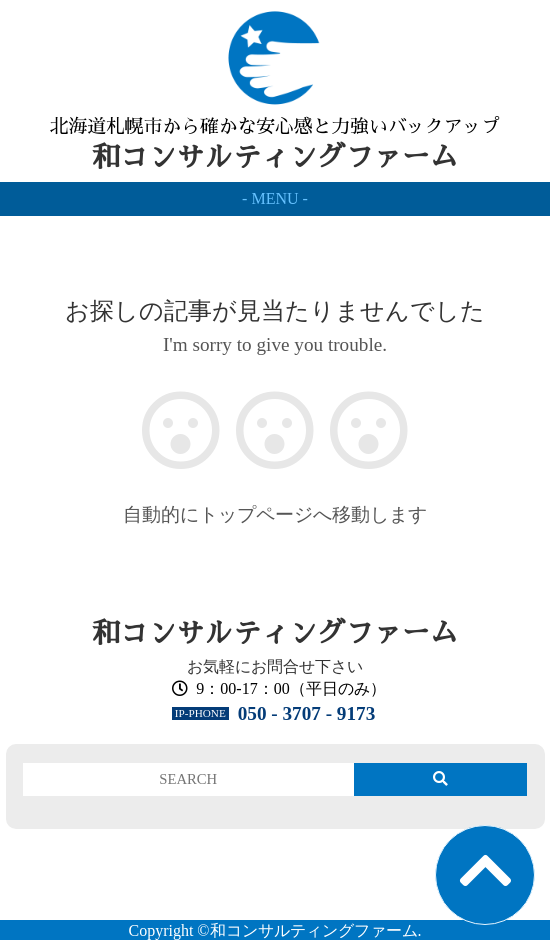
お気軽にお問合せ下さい (275, 666)
